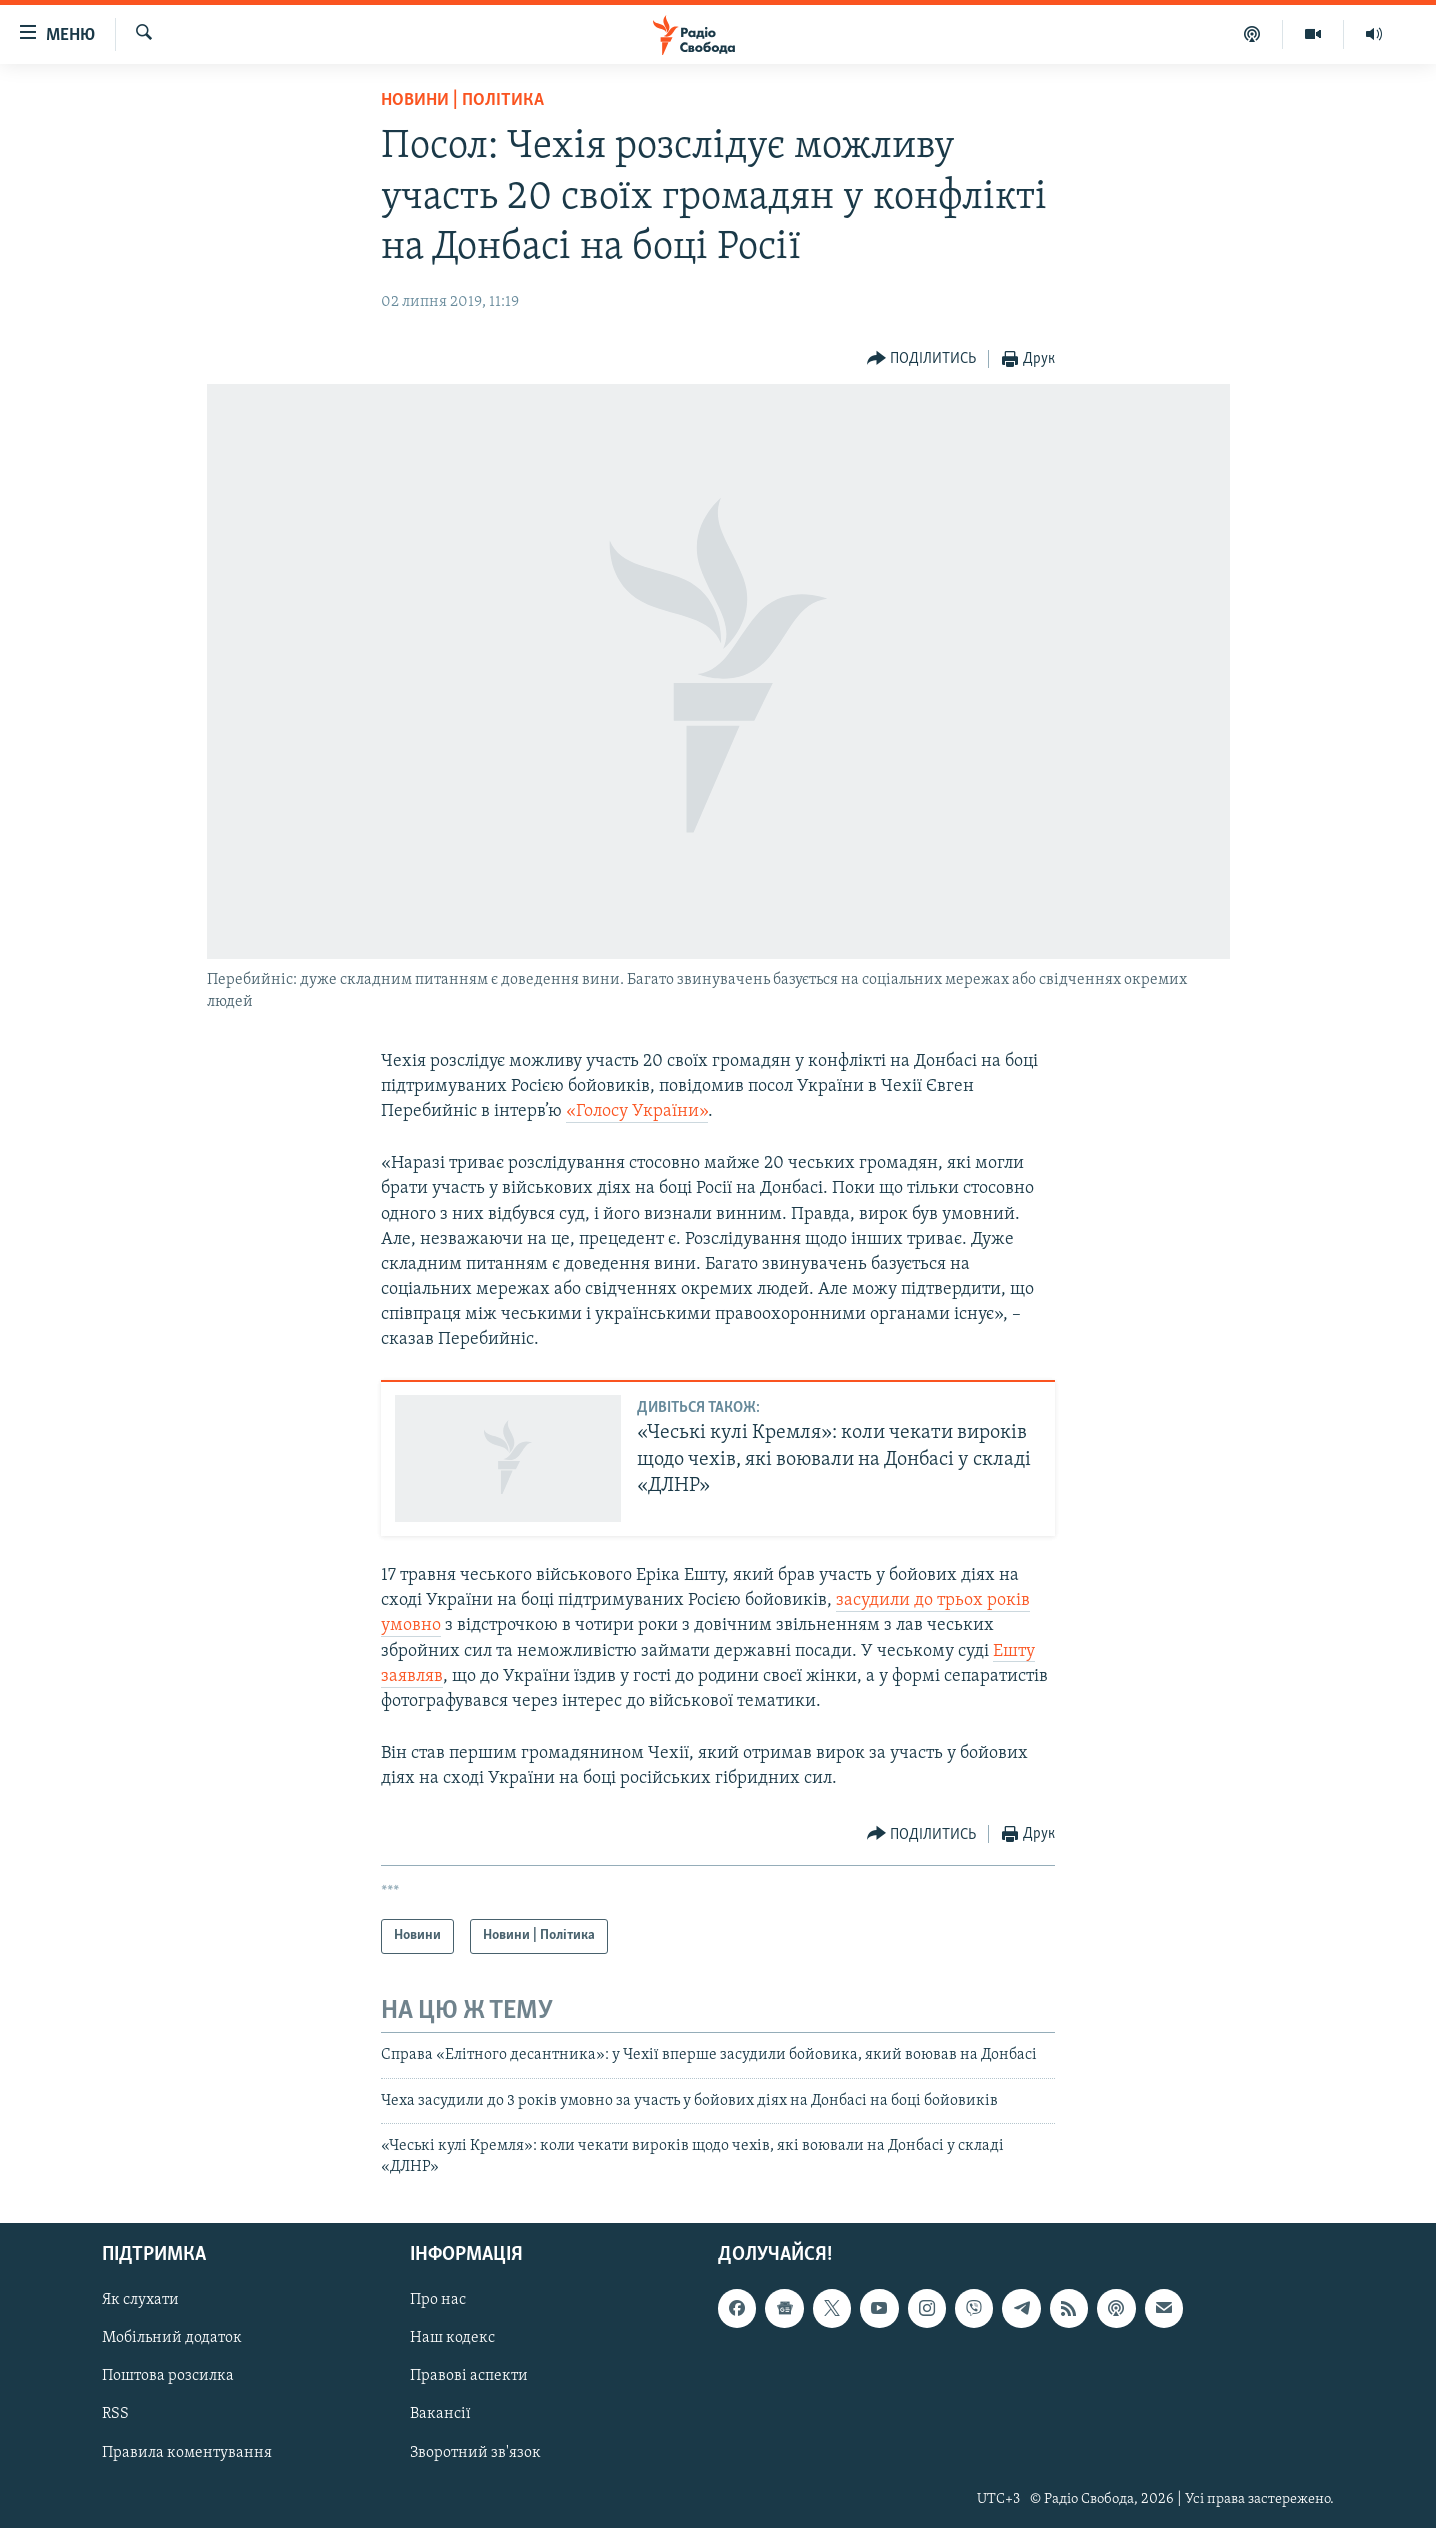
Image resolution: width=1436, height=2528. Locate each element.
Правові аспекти (469, 2376)
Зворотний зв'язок (475, 2453)
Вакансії (440, 2415)
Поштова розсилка (168, 2376)
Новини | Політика (462, 100)
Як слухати (140, 2300)
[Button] (922, 359)
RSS (115, 2415)
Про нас (438, 2300)
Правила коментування (187, 2453)
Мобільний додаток (172, 2338)
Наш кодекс (452, 2338)
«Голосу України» (637, 1111)
